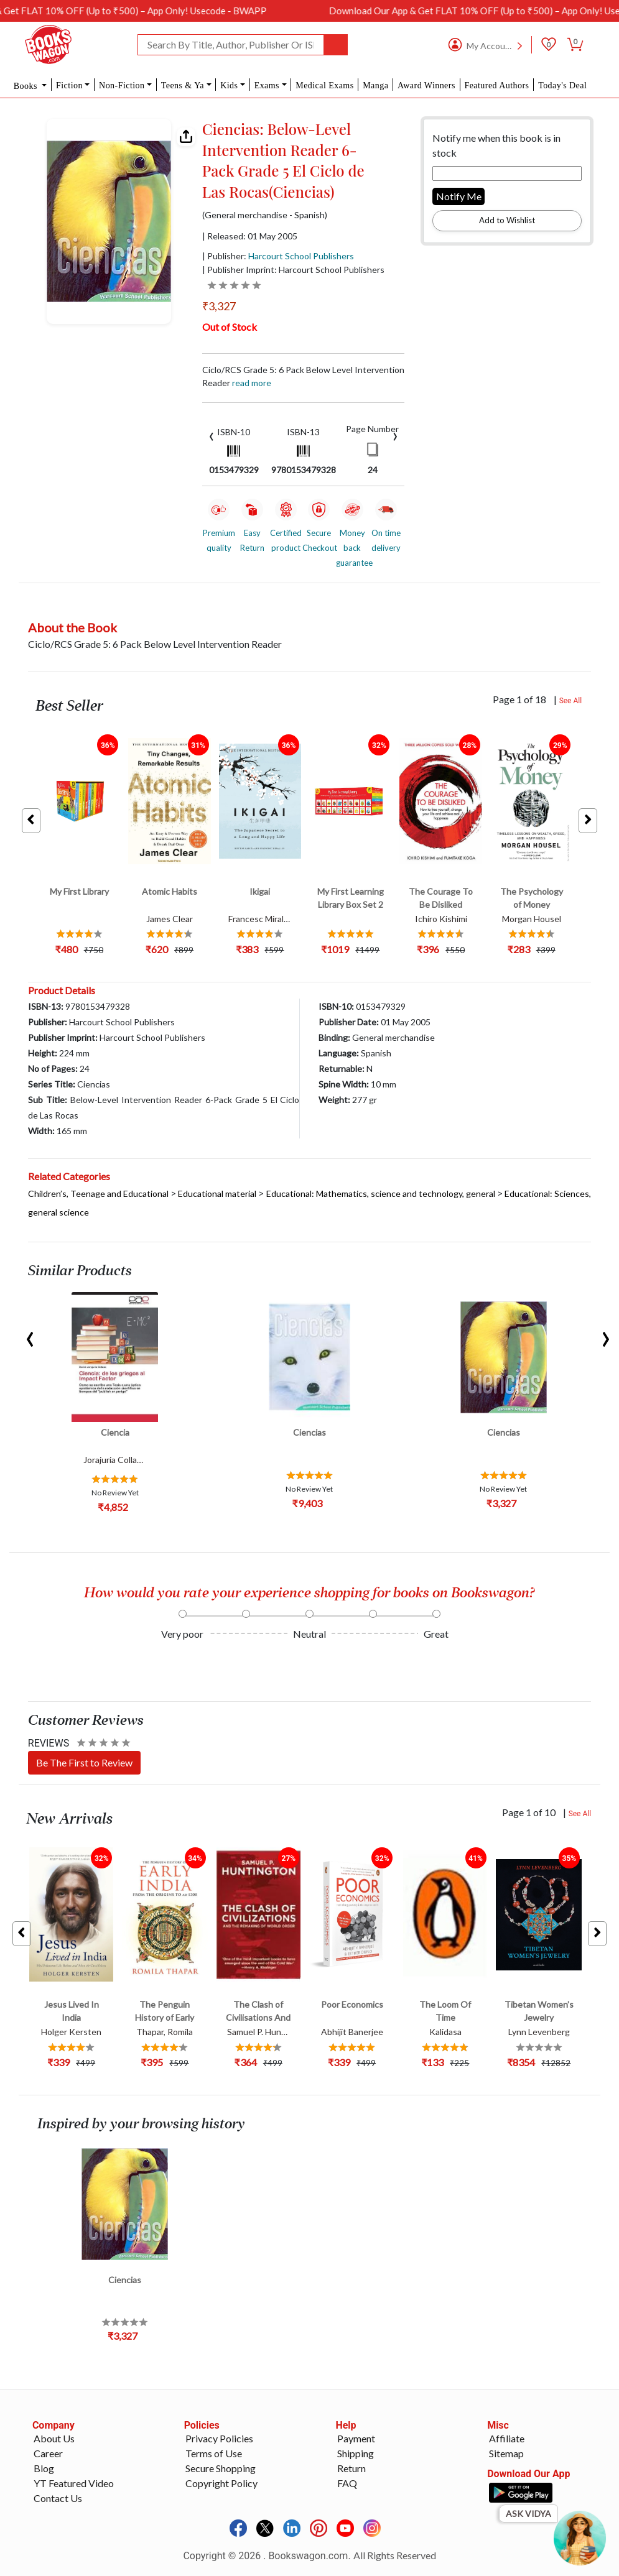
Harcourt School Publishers (301, 256)
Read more (251, 382)
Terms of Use (213, 2453)
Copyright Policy (221, 2483)
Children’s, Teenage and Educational (98, 1193)
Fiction (69, 85)
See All (570, 700)
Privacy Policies (219, 2438)
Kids (229, 85)
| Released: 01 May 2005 (249, 236)
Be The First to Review (84, 1762)
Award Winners (426, 85)
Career (48, 2453)
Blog (44, 2468)
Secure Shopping (220, 2468)
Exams (266, 85)
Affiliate (506, 2438)
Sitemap (506, 2453)
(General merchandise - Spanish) (264, 215)
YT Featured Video (74, 2483)
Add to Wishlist (507, 220)
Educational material (217, 1193)
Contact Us (58, 2498)
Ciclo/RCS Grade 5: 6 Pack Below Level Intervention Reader (303, 376)
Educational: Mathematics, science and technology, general (380, 1193)
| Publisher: (278, 256)
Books (27, 86)
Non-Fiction (121, 85)
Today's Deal (562, 85)
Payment (356, 2438)
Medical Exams (324, 85)
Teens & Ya (182, 85)
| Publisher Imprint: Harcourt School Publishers (293, 269)
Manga (375, 85)
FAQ (347, 2483)
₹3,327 (219, 306)
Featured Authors (496, 85)
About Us (54, 2438)
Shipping (355, 2453)
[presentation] (211, 435)
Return (351, 2468)
